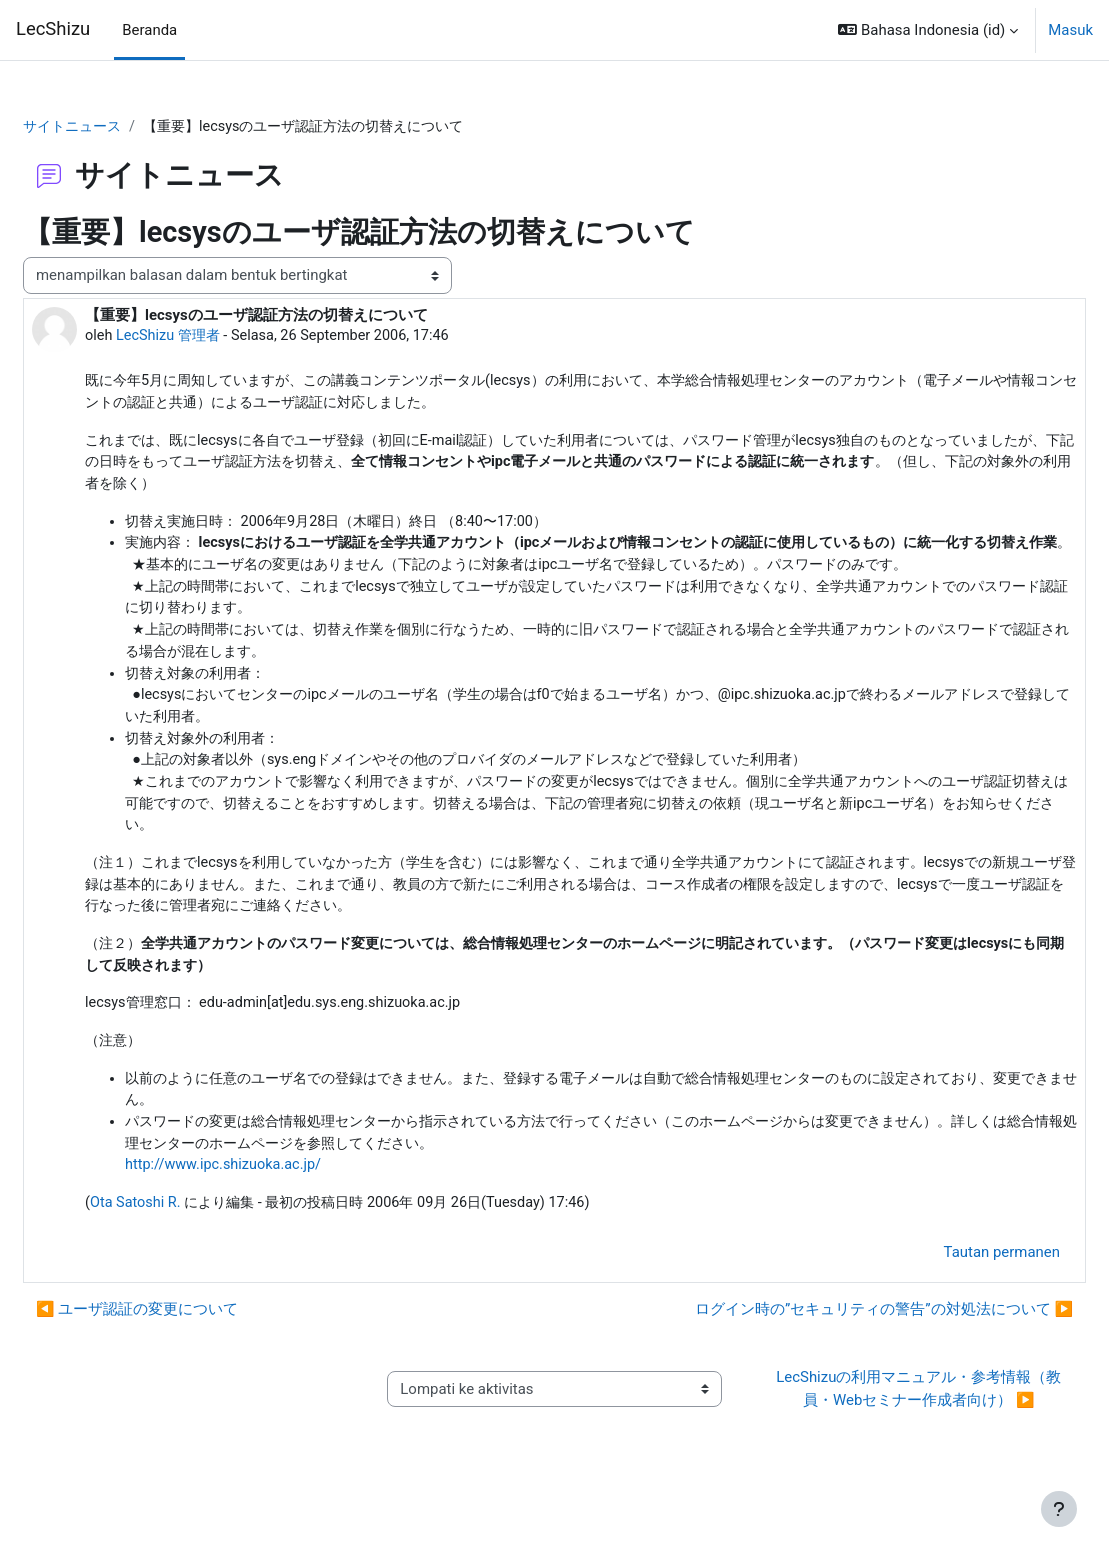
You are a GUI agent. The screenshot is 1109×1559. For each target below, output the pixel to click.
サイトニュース (123, 127)
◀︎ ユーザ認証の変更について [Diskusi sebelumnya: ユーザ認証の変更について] (185, 1358)
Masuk (1070, 30)
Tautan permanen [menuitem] (954, 1300)
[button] (928, 30)
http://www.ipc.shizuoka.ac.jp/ (274, 1212)
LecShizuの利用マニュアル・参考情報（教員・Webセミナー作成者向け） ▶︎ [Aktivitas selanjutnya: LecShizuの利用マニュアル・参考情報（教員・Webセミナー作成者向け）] (887, 1437)
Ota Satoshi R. (185, 1251)
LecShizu (53, 29)
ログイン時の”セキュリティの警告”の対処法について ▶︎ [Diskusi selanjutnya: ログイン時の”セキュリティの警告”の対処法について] (836, 1358)
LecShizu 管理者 (219, 337)
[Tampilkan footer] (1059, 1509)
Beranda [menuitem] (149, 30)
